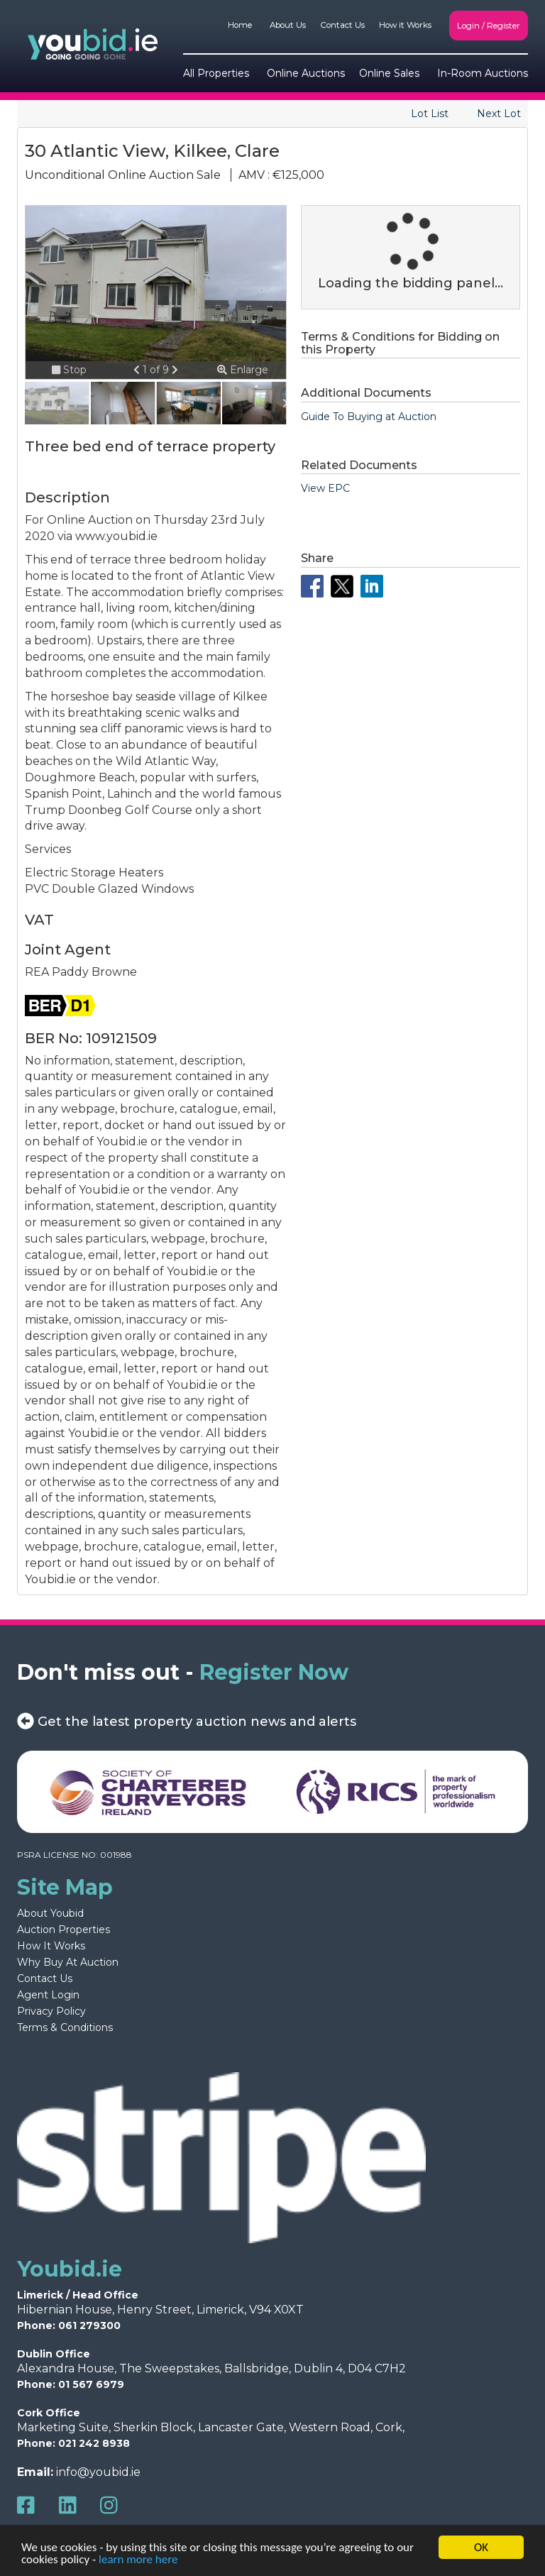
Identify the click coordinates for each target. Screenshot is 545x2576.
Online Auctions (306, 73)
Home (240, 25)
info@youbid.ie (98, 2472)
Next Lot (499, 113)
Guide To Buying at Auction (368, 416)
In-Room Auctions (482, 73)
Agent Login (48, 1994)
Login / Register (488, 26)
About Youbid (50, 1913)
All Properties (216, 73)
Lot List (429, 113)
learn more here (138, 2560)
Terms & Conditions (65, 2027)
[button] (138, 369)
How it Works (405, 25)
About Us (288, 25)
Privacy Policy (51, 2011)
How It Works (51, 1945)
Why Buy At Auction (68, 1962)
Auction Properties (63, 1929)
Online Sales (389, 73)
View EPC (325, 488)
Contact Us (342, 25)
